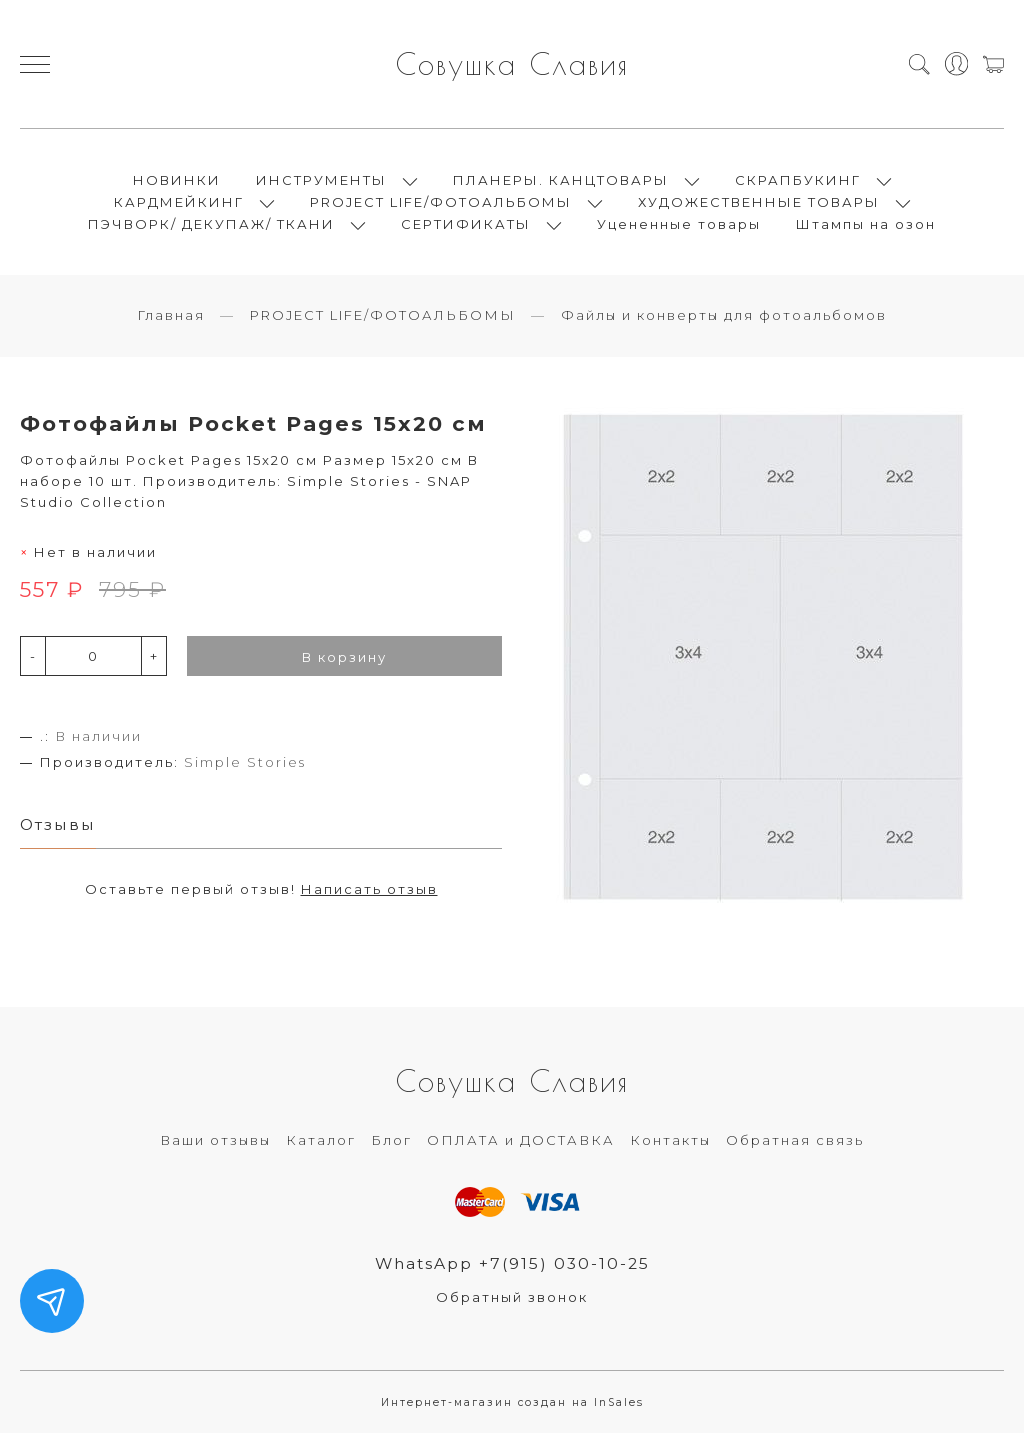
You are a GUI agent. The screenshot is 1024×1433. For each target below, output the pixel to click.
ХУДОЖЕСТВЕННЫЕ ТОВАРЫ (759, 202)
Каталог (321, 1140)
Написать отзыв (369, 889)
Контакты (670, 1140)
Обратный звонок (512, 1297)
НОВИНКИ (177, 180)
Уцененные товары (679, 224)
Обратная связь (795, 1140)
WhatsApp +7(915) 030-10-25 (512, 1263)
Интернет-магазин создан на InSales (512, 1402)
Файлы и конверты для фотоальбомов (724, 315)
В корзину (344, 657)
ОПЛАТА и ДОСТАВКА (521, 1140)
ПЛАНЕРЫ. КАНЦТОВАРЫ (561, 180)
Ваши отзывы (215, 1140)
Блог (391, 1140)
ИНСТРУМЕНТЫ (321, 180)
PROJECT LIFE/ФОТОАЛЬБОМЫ (441, 202)
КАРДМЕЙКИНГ (179, 202)
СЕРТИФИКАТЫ (466, 224)
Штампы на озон (866, 224)
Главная (171, 315)
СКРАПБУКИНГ (798, 180)
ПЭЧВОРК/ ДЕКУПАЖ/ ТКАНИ (211, 224)
